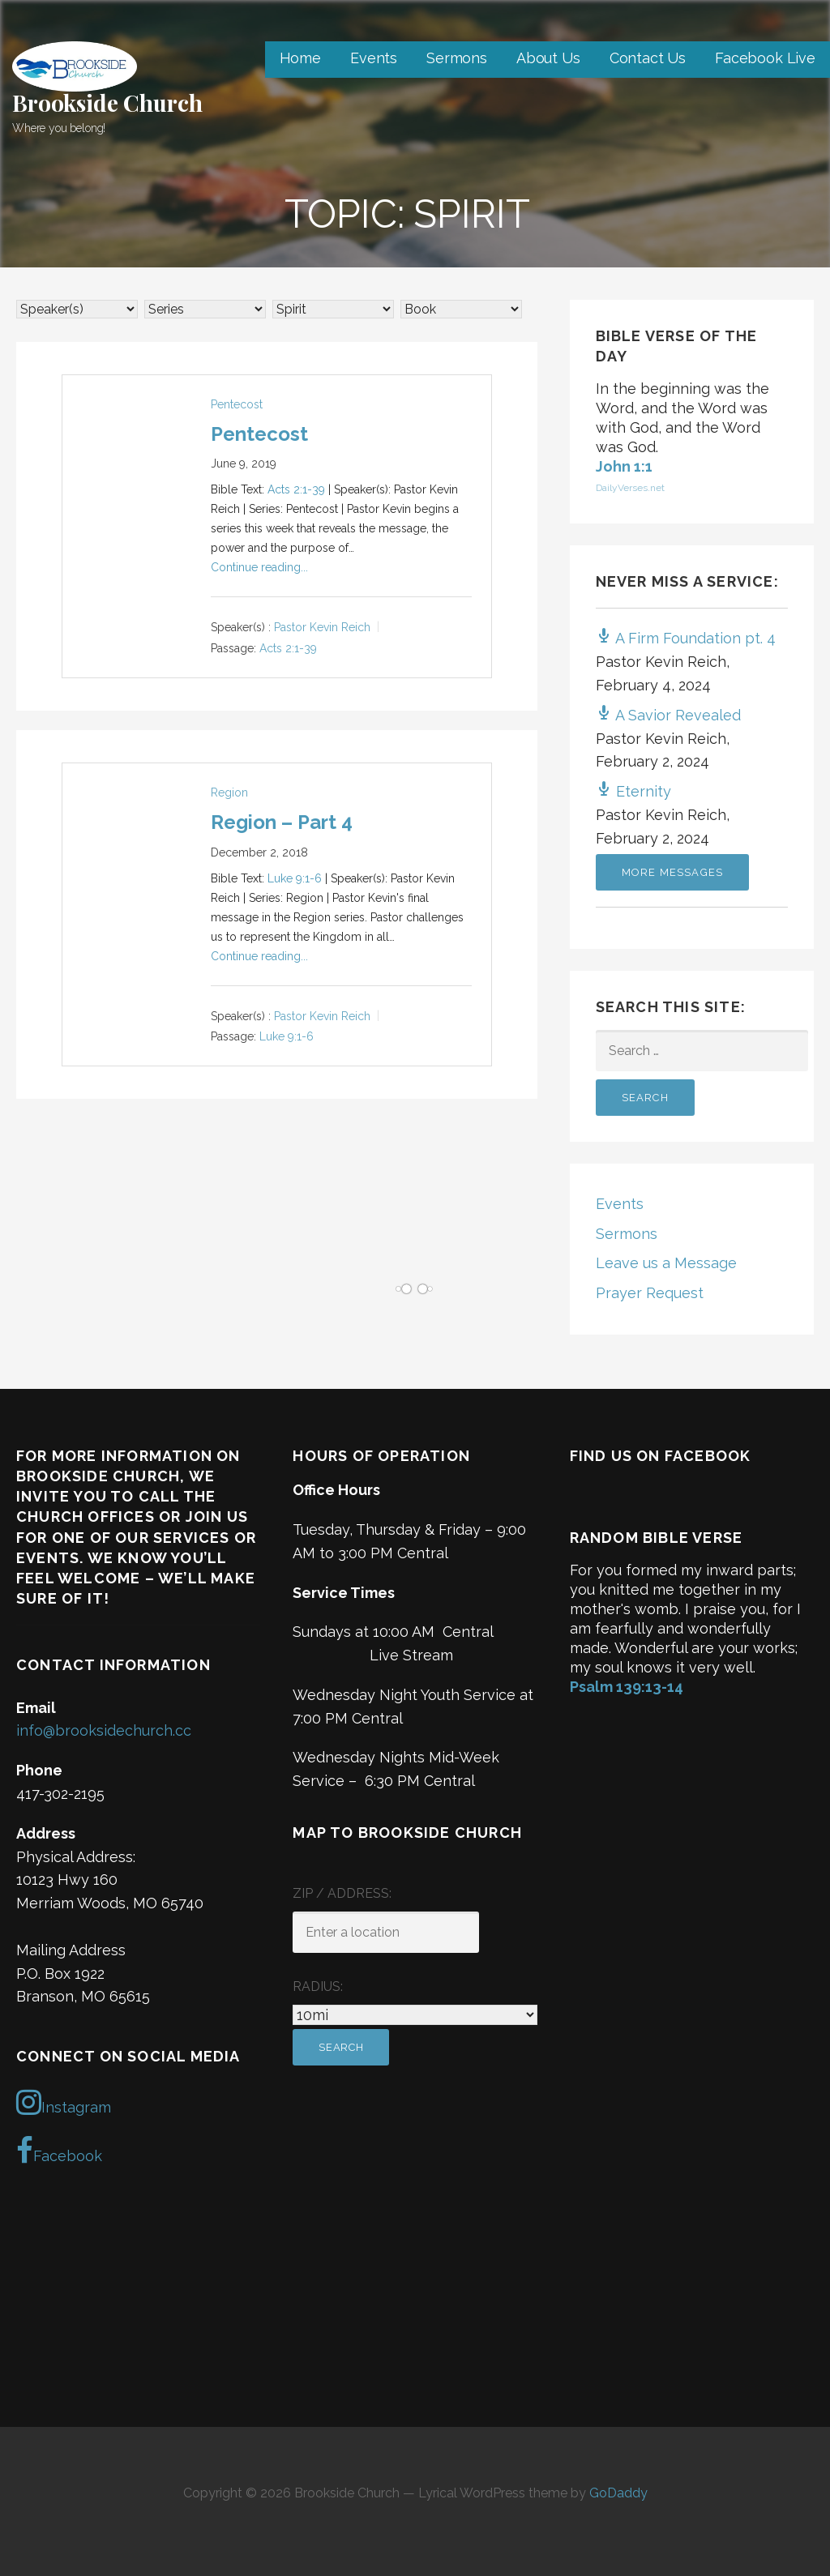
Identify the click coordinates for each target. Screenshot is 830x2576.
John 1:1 (624, 466)
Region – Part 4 (282, 822)
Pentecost (237, 404)
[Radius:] (415, 2015)
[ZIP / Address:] (386, 1932)
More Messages (673, 872)
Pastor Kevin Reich (322, 628)
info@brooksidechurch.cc (103, 1730)
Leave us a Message (666, 1262)
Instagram (63, 2102)
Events (373, 57)
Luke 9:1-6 (294, 878)
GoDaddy (618, 2493)
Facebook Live (765, 57)
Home (300, 57)
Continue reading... (259, 567)
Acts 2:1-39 (296, 489)
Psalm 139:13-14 (626, 1686)
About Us (548, 57)
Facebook (59, 2150)
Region (229, 792)
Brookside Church (107, 102)
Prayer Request (650, 1292)
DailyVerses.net (630, 487)
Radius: (318, 1986)
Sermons (456, 57)
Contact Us (648, 57)
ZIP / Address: (342, 1893)
